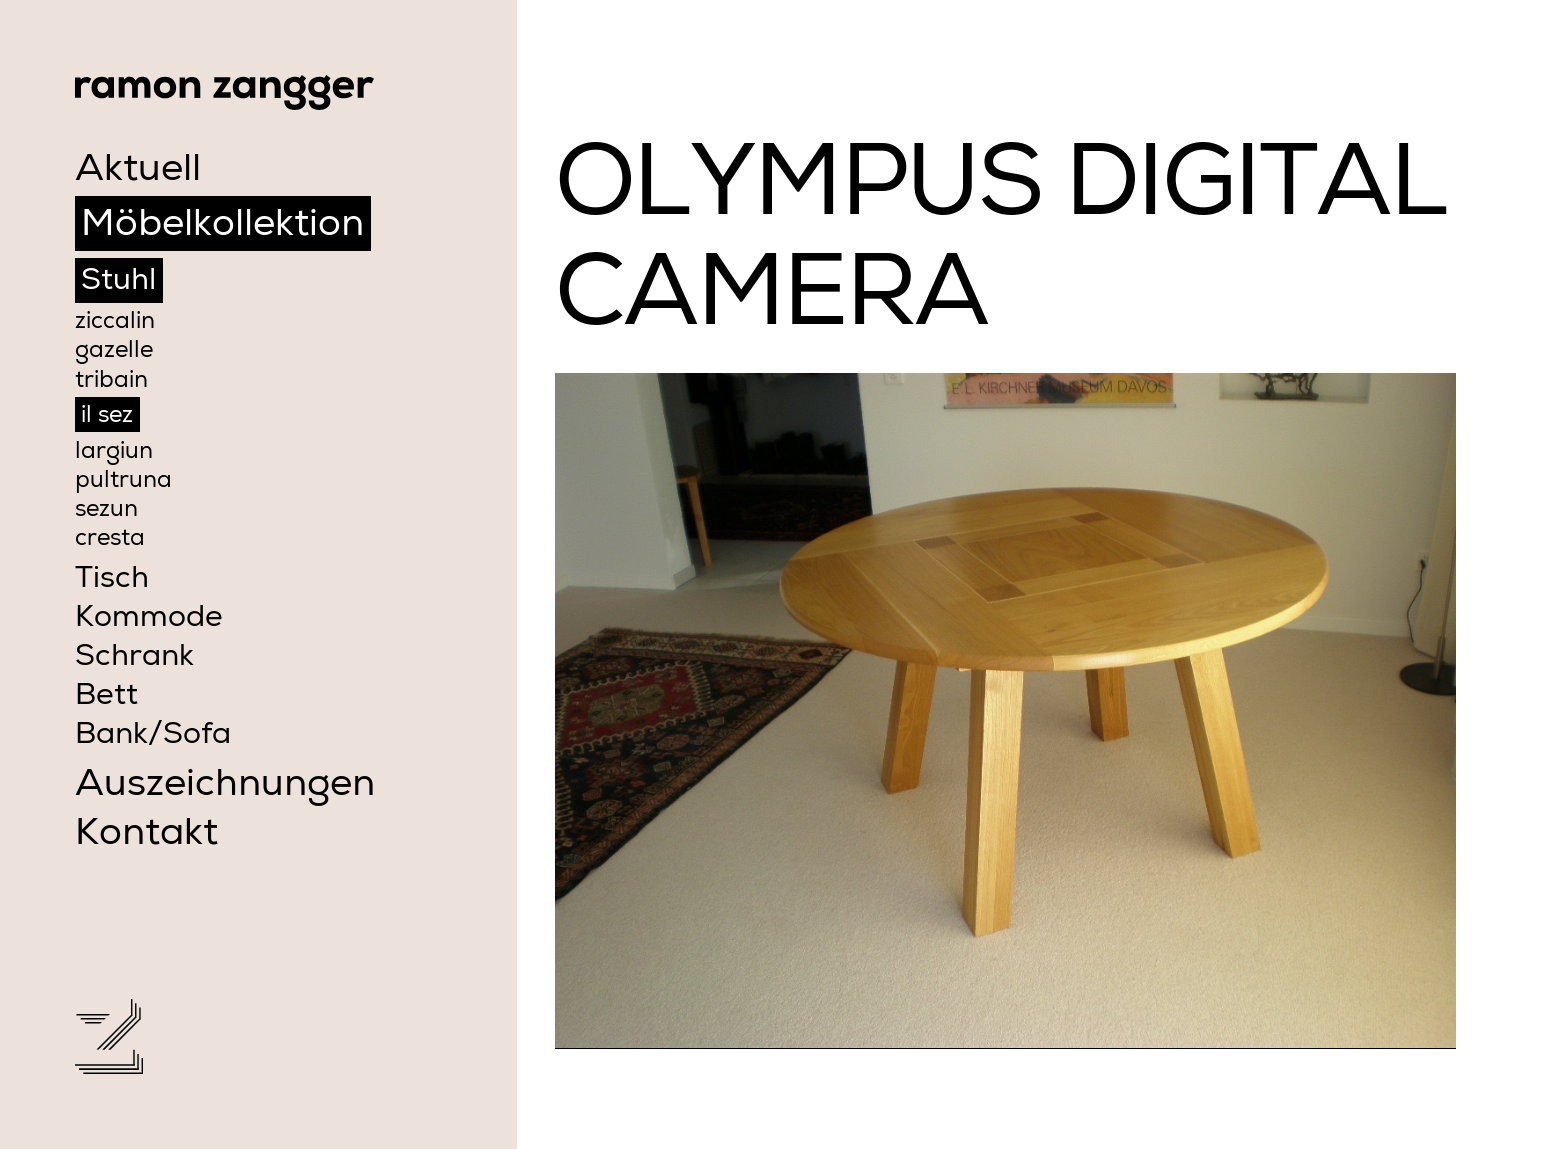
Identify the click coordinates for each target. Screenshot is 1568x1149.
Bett (106, 698)
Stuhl (118, 283)
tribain (111, 382)
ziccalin (115, 323)
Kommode (149, 620)
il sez (107, 417)
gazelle (114, 352)
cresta (110, 540)
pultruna (123, 482)
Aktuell (138, 172)
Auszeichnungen (225, 787)
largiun (114, 453)
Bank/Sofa (153, 737)
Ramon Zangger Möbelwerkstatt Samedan (225, 92)
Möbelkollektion (222, 227)
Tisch (112, 581)
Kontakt (146, 836)
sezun (106, 511)
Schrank (134, 659)
